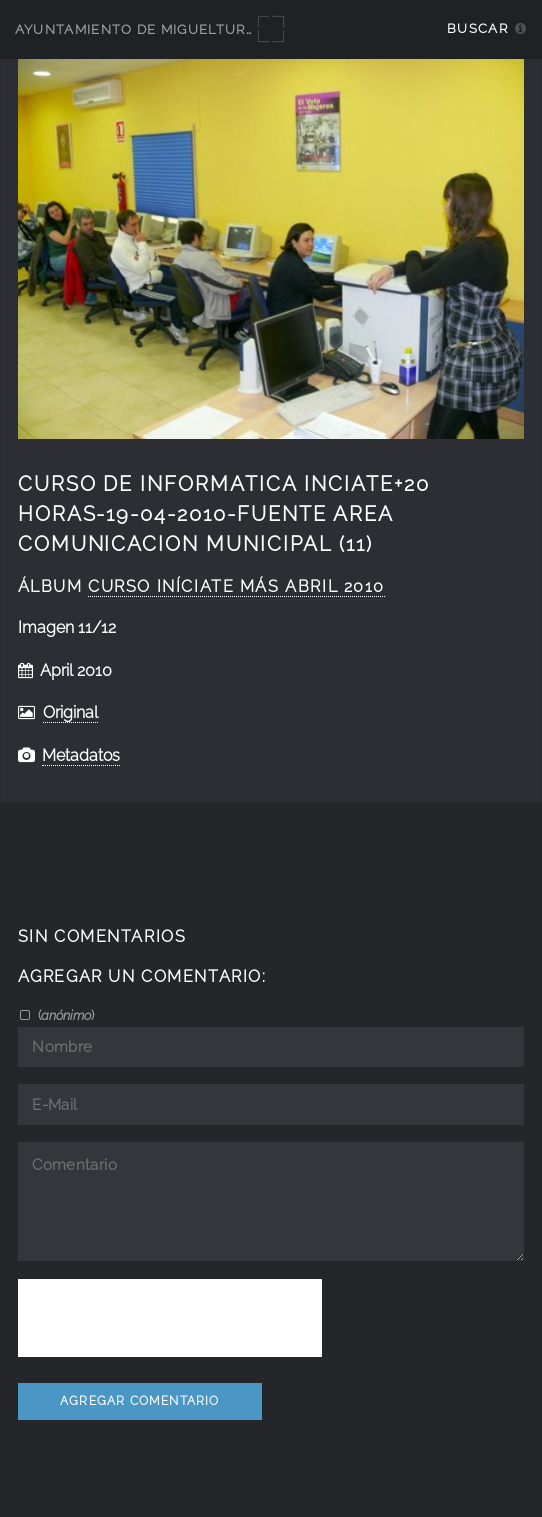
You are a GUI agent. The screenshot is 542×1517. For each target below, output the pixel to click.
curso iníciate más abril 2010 (236, 586)
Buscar (477, 28)
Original (70, 712)
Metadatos (81, 755)
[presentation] (170, 1318)
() (64, 1015)
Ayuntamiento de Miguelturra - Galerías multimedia (232, 29)
